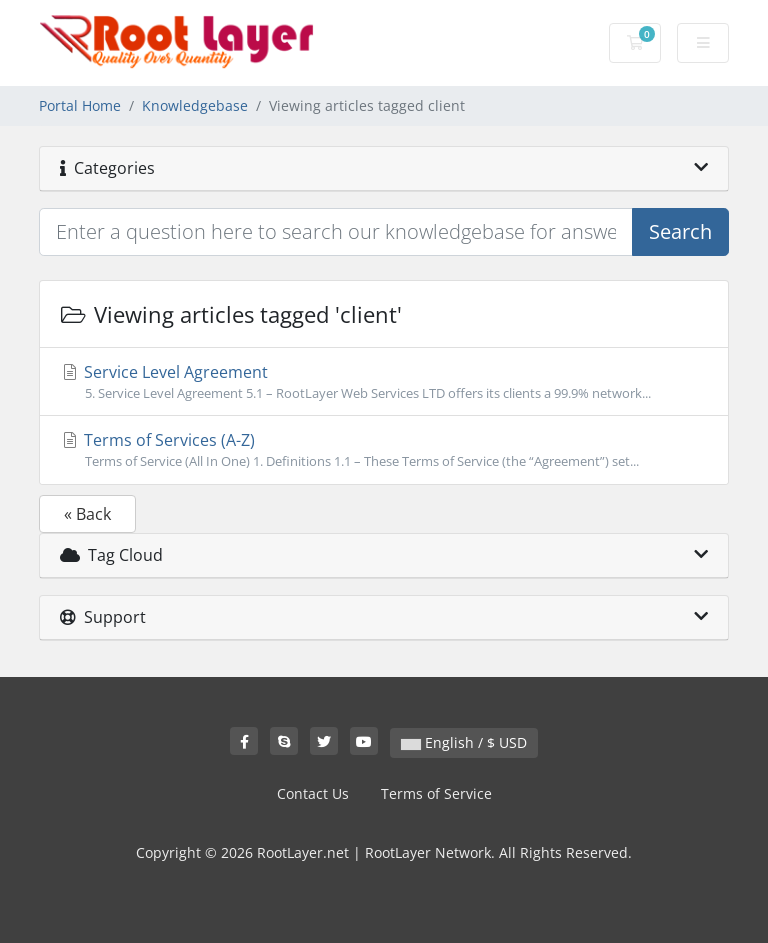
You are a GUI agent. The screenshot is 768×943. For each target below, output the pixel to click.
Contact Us (313, 793)
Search (680, 231)
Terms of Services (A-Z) (384, 450)
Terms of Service (436, 793)
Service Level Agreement (384, 382)
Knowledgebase (195, 105)
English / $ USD (464, 742)
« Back (87, 514)
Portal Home (80, 105)
